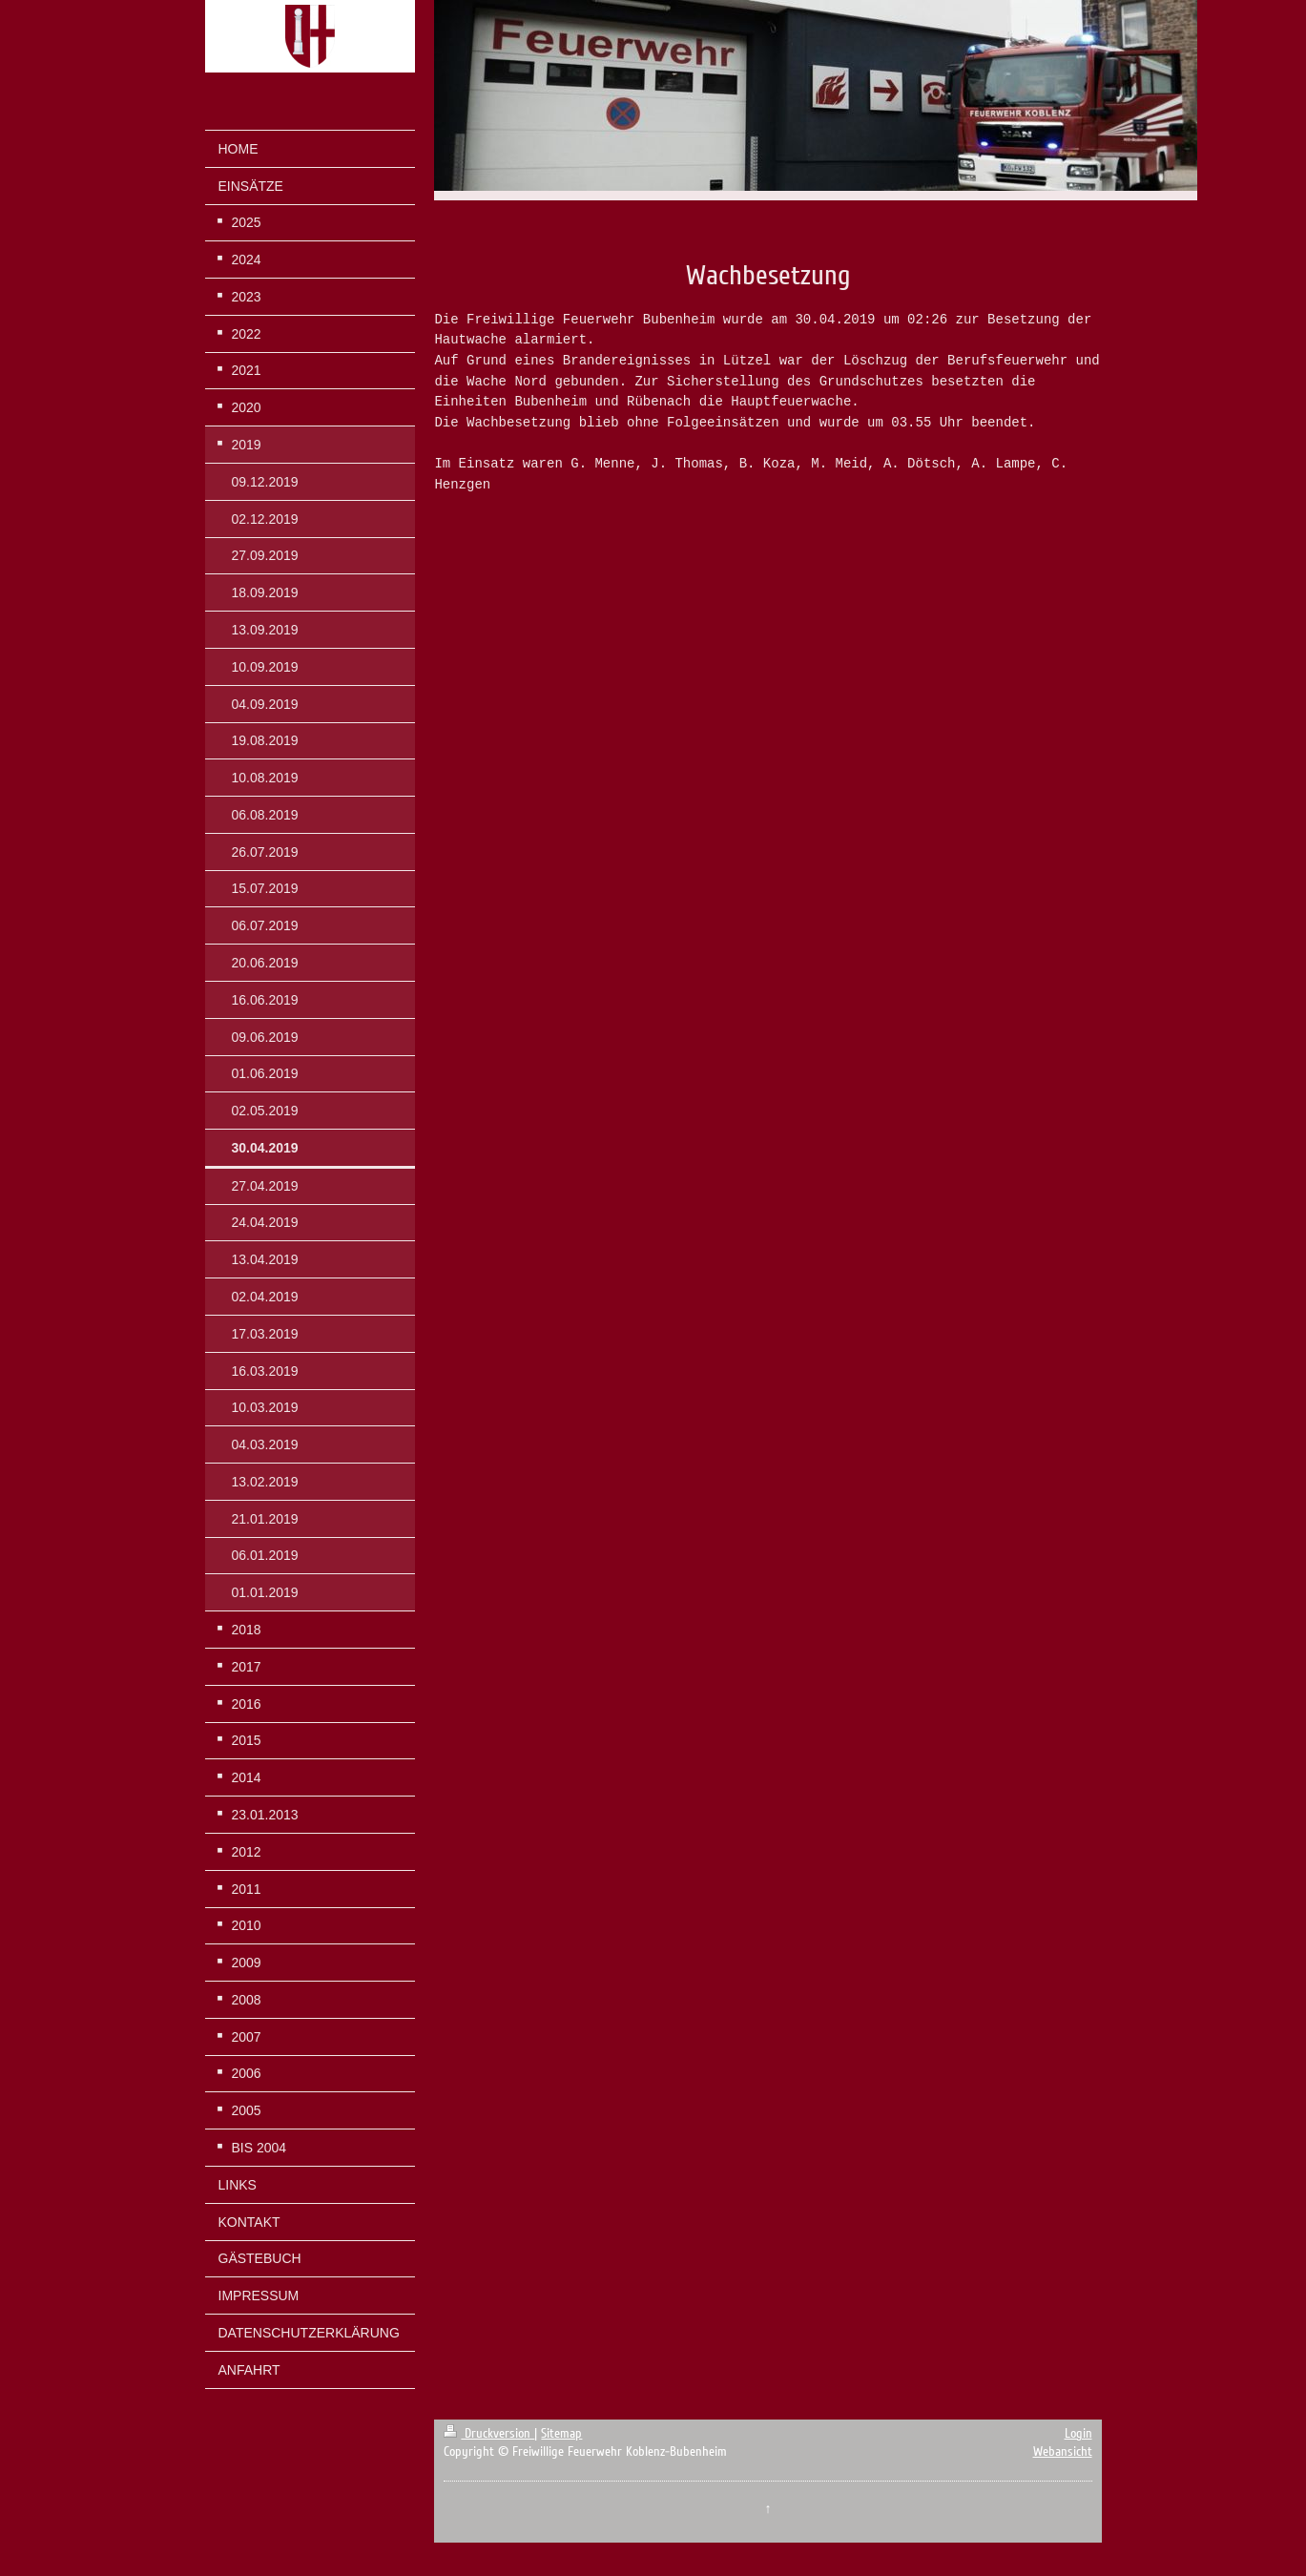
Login (1078, 2433)
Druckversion (489, 2433)
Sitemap (561, 2433)
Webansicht (1062, 2451)
